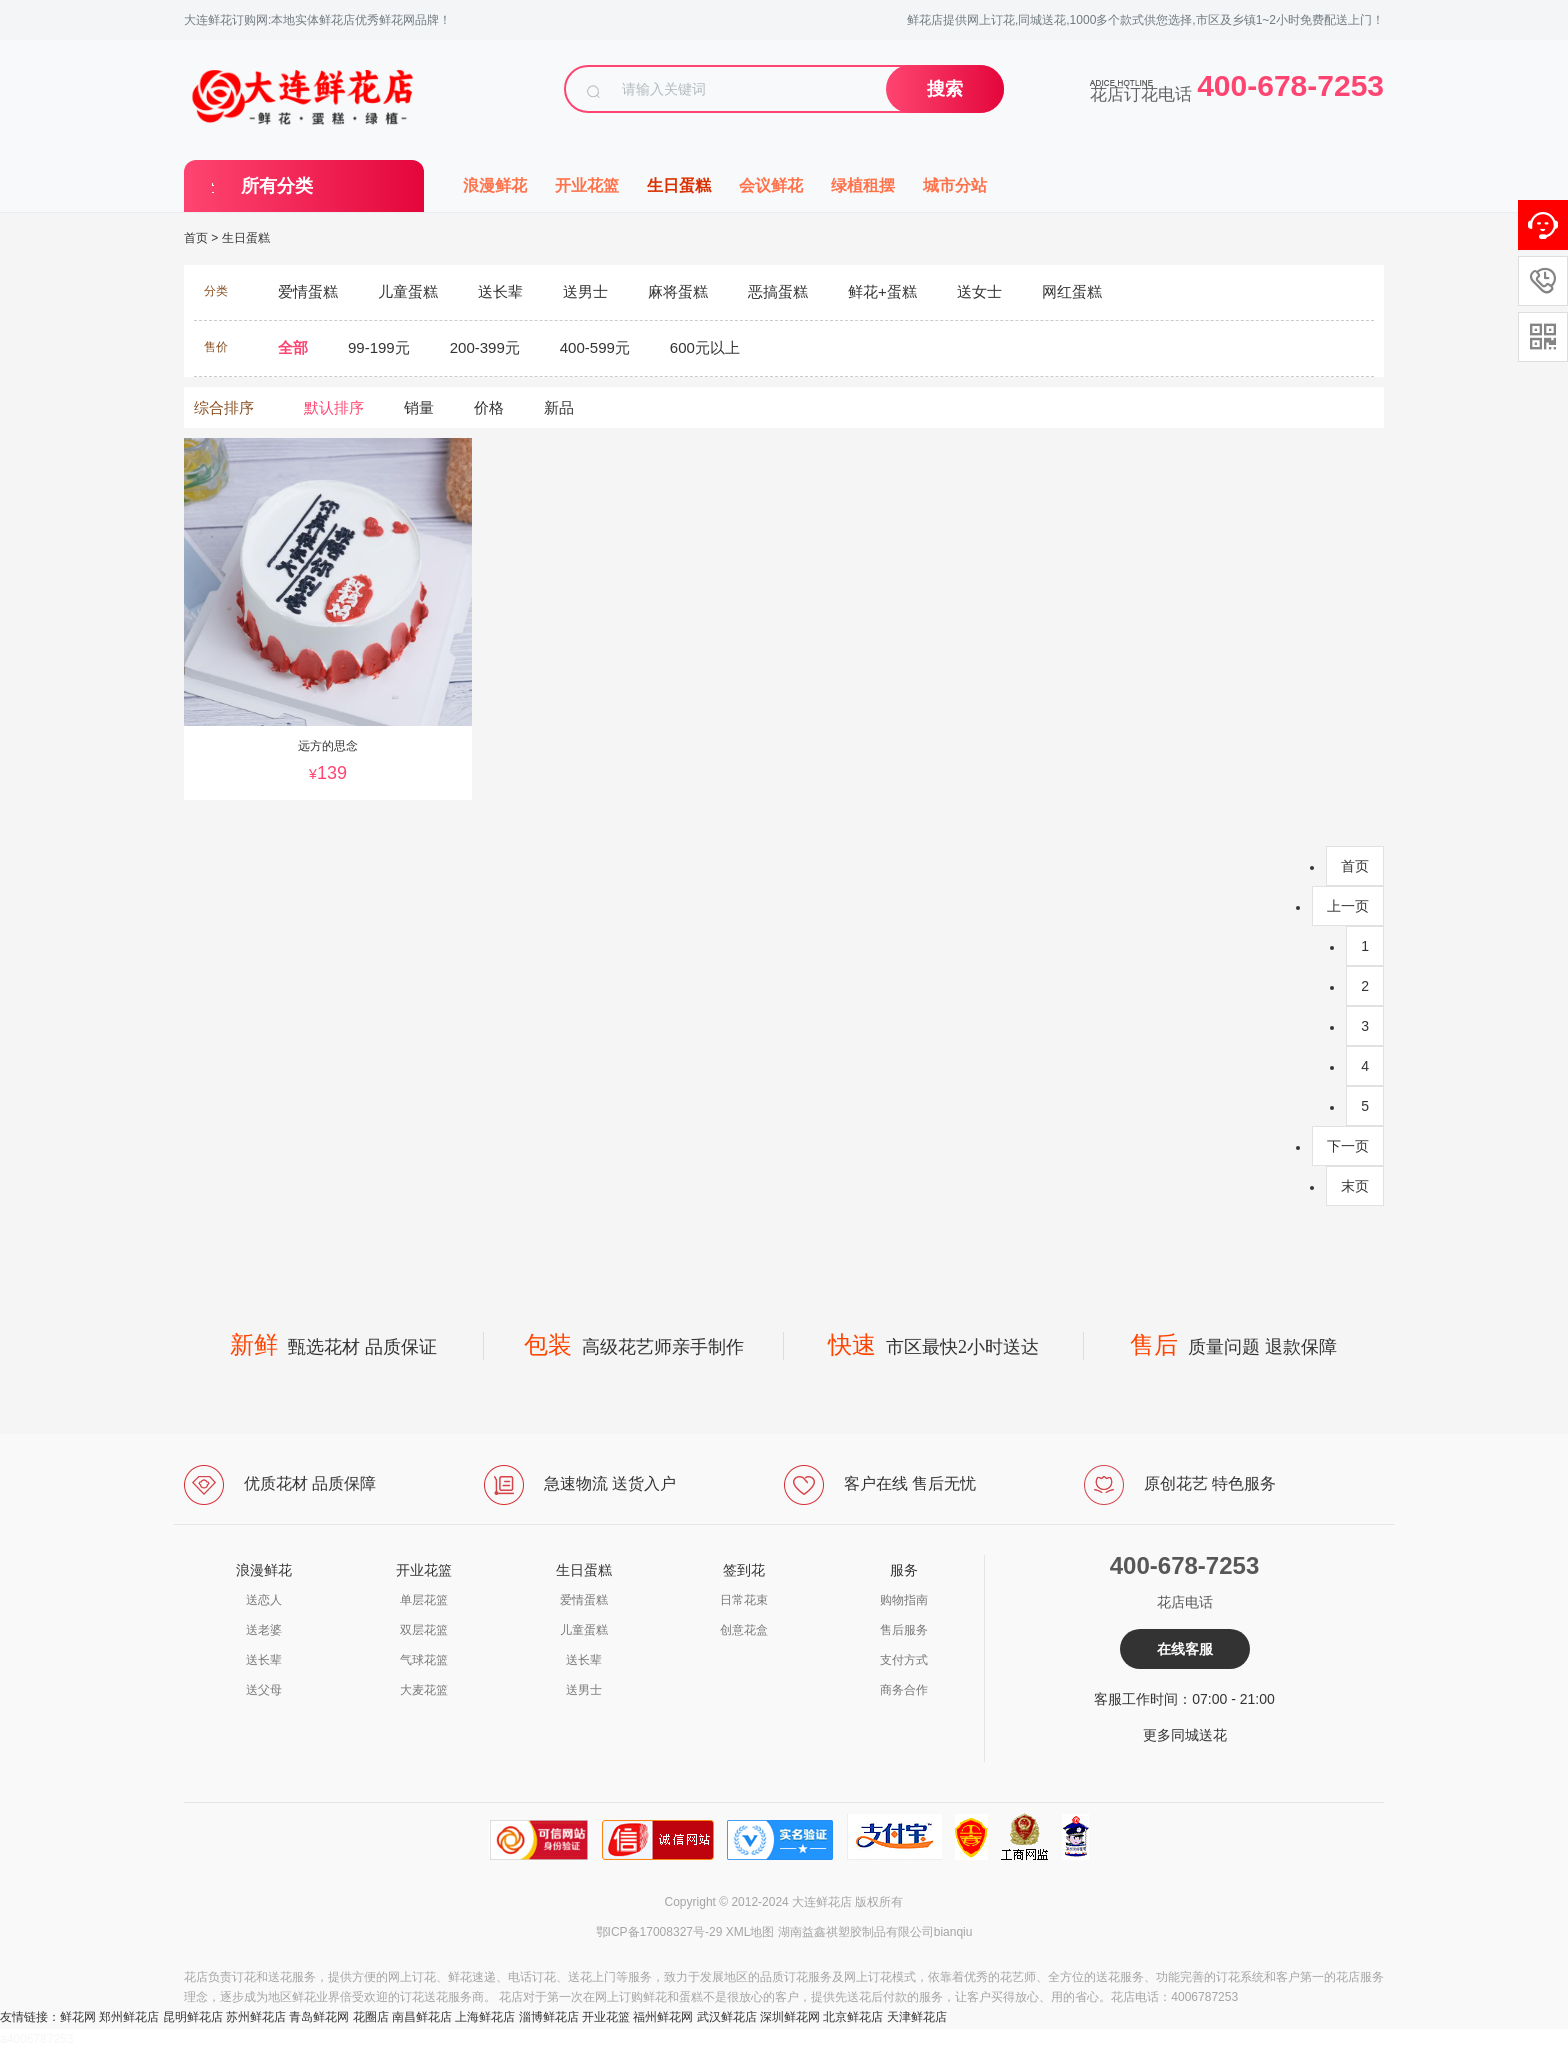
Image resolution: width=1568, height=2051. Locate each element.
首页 (196, 238)
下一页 (1348, 1146)
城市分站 (955, 185)
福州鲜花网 (663, 2017)
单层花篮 (424, 1600)
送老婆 (264, 1630)
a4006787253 (36, 2039)
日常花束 (744, 1600)
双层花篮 (424, 1630)
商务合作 (904, 1690)
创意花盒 (744, 1630)
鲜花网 (78, 2017)
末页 (1355, 1186)
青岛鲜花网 (319, 2017)
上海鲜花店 (485, 2017)
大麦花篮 (424, 1690)
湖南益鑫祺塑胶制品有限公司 (856, 1932)
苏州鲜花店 (256, 2017)
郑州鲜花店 (129, 2017)
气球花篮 (424, 1660)
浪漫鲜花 (495, 185)
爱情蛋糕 (584, 1600)
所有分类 (277, 186)
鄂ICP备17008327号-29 (659, 1932)
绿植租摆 (863, 185)
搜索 (945, 89)
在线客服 (1185, 1649)
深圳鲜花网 (790, 2017)
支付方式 (904, 1660)
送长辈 (264, 1660)
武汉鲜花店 (727, 2017)
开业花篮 (587, 185)
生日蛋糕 (679, 185)
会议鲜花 (771, 185)
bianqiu (953, 1932)
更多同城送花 (1185, 1735)
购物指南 (904, 1600)
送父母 (264, 1690)
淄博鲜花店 (549, 2017)
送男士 (584, 1690)
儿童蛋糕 (584, 1630)
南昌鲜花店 (422, 2017)
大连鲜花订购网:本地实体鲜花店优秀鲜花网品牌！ (317, 20)
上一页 (1348, 906)
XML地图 (750, 1932)
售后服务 (904, 1630)
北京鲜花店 (853, 2017)
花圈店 (371, 2017)
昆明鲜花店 (193, 2017)
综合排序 (224, 407)
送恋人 (264, 1600)
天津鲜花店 (917, 2017)
